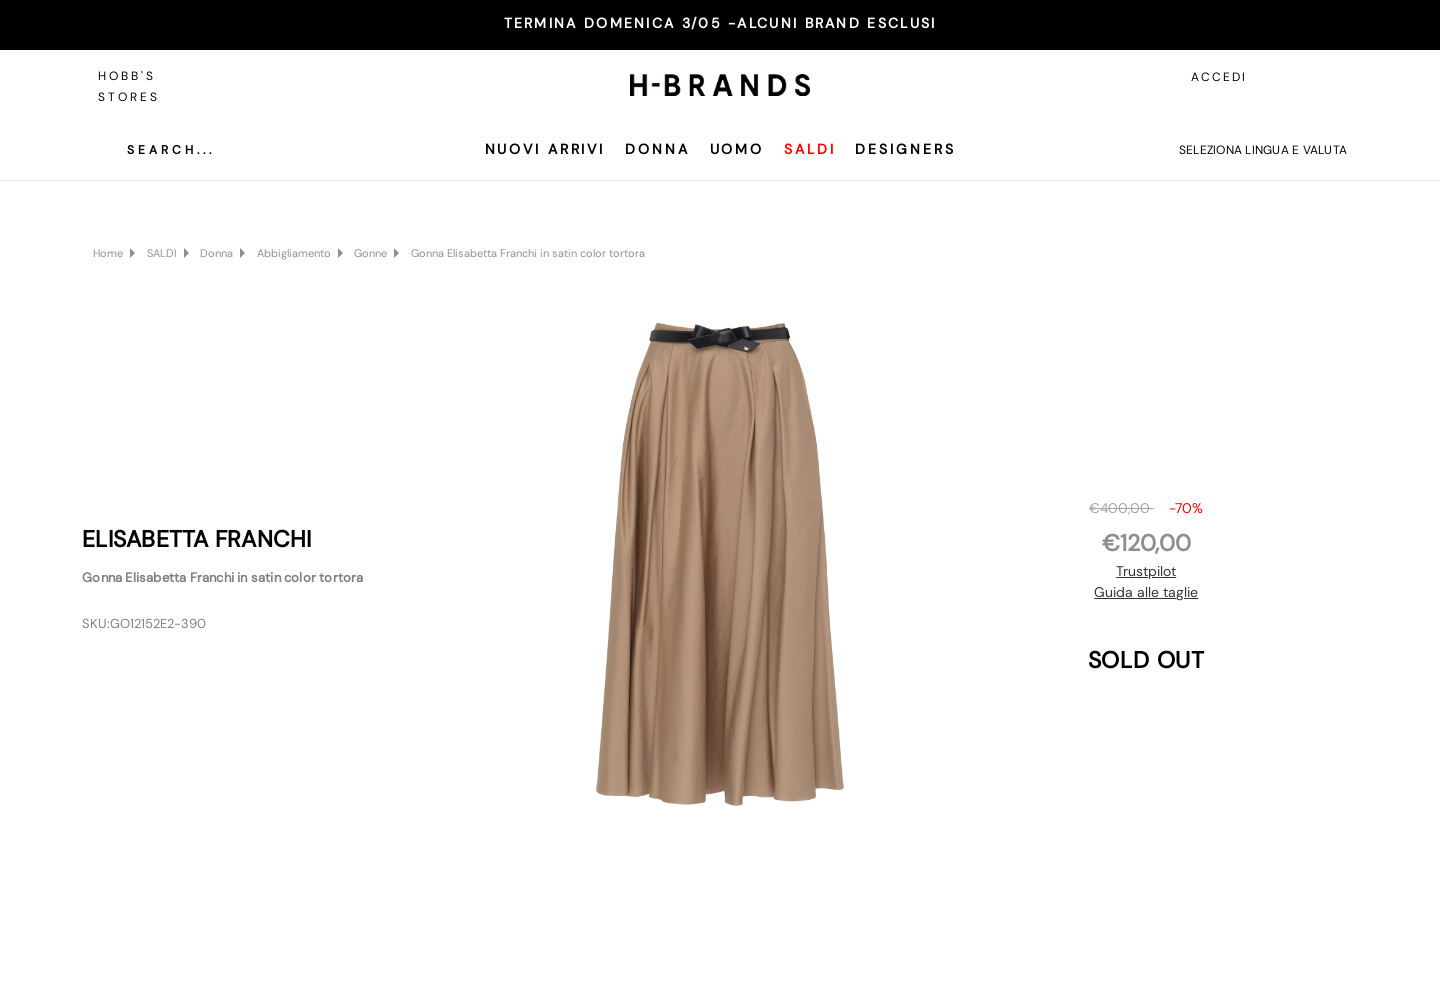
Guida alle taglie (1146, 592)
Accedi (1219, 77)
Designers (905, 149)
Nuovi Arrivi (545, 149)
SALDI (809, 149)
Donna (657, 149)
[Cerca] (156, 150)
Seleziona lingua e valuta (1263, 150)
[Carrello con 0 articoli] (1327, 77)
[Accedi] (1282, 77)
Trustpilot (1146, 571)
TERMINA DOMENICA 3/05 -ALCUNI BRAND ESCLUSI (720, 23)
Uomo (737, 149)
